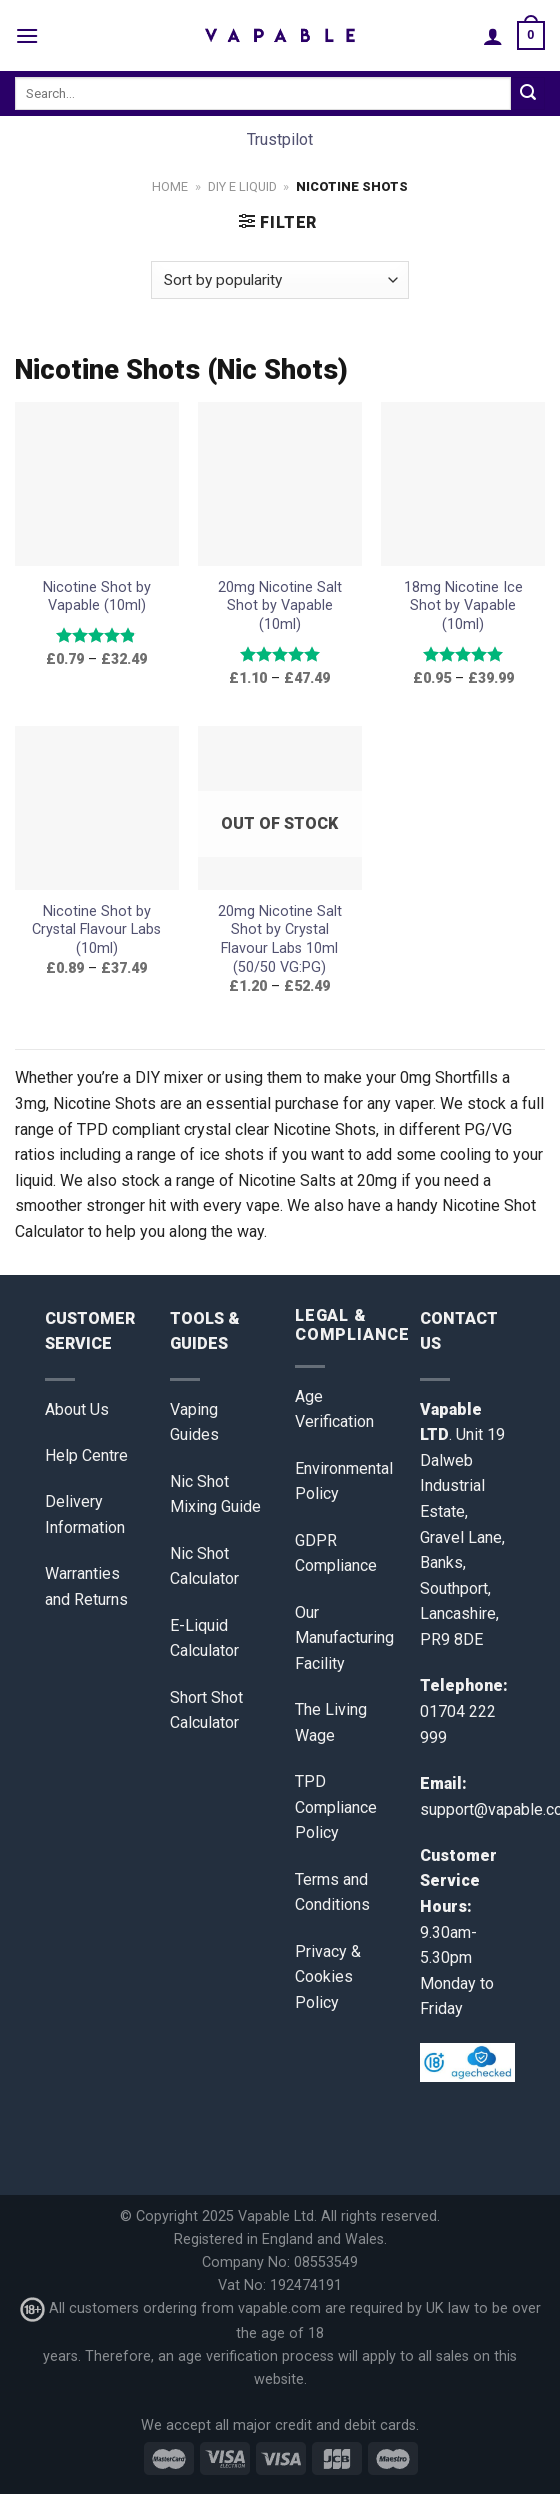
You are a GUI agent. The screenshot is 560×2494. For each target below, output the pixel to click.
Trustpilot (280, 139)
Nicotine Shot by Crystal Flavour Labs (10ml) (96, 930)
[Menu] (27, 35)
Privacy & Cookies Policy (328, 1977)
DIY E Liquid (242, 186)
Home (170, 186)
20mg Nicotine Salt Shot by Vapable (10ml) (280, 606)
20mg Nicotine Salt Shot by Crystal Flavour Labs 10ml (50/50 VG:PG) (280, 939)
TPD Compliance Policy (336, 1807)
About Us (77, 1409)
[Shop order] (279, 280)
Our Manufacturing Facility (344, 1638)
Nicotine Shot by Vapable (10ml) (97, 597)
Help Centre (86, 1455)
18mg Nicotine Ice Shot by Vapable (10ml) (463, 606)
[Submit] (528, 94)
